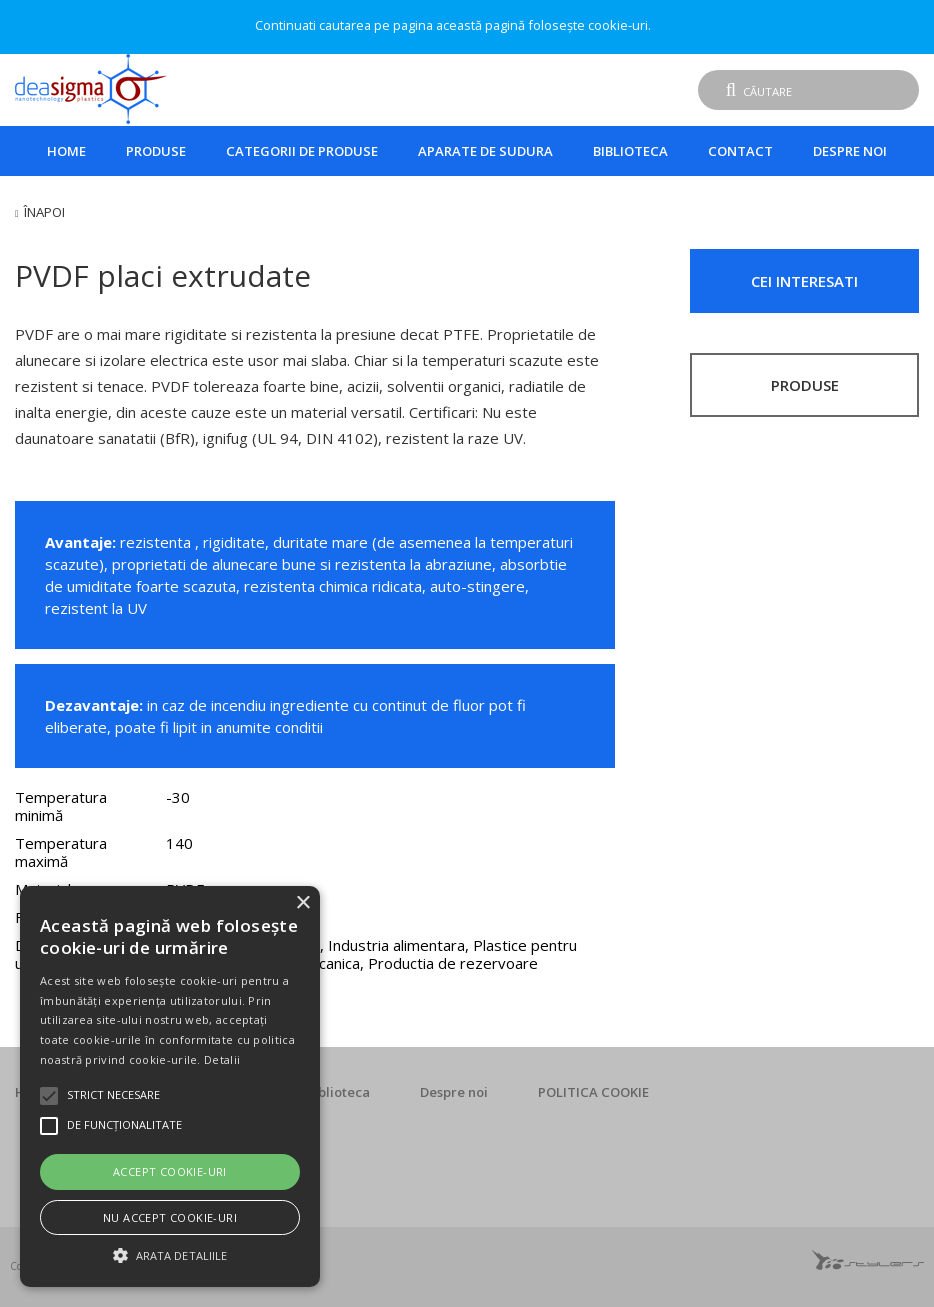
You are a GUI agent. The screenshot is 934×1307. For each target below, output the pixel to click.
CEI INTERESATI (804, 281)
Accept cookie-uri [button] (170, 1171)
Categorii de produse (302, 151)
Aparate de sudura (485, 151)
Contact (740, 151)
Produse (156, 151)
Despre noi (850, 151)
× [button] (302, 903)
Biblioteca (630, 151)
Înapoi (44, 212)
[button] (170, 1253)
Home (66, 151)
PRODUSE (805, 385)
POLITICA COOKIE (593, 1092)
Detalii (222, 1059)
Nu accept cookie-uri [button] (170, 1217)
